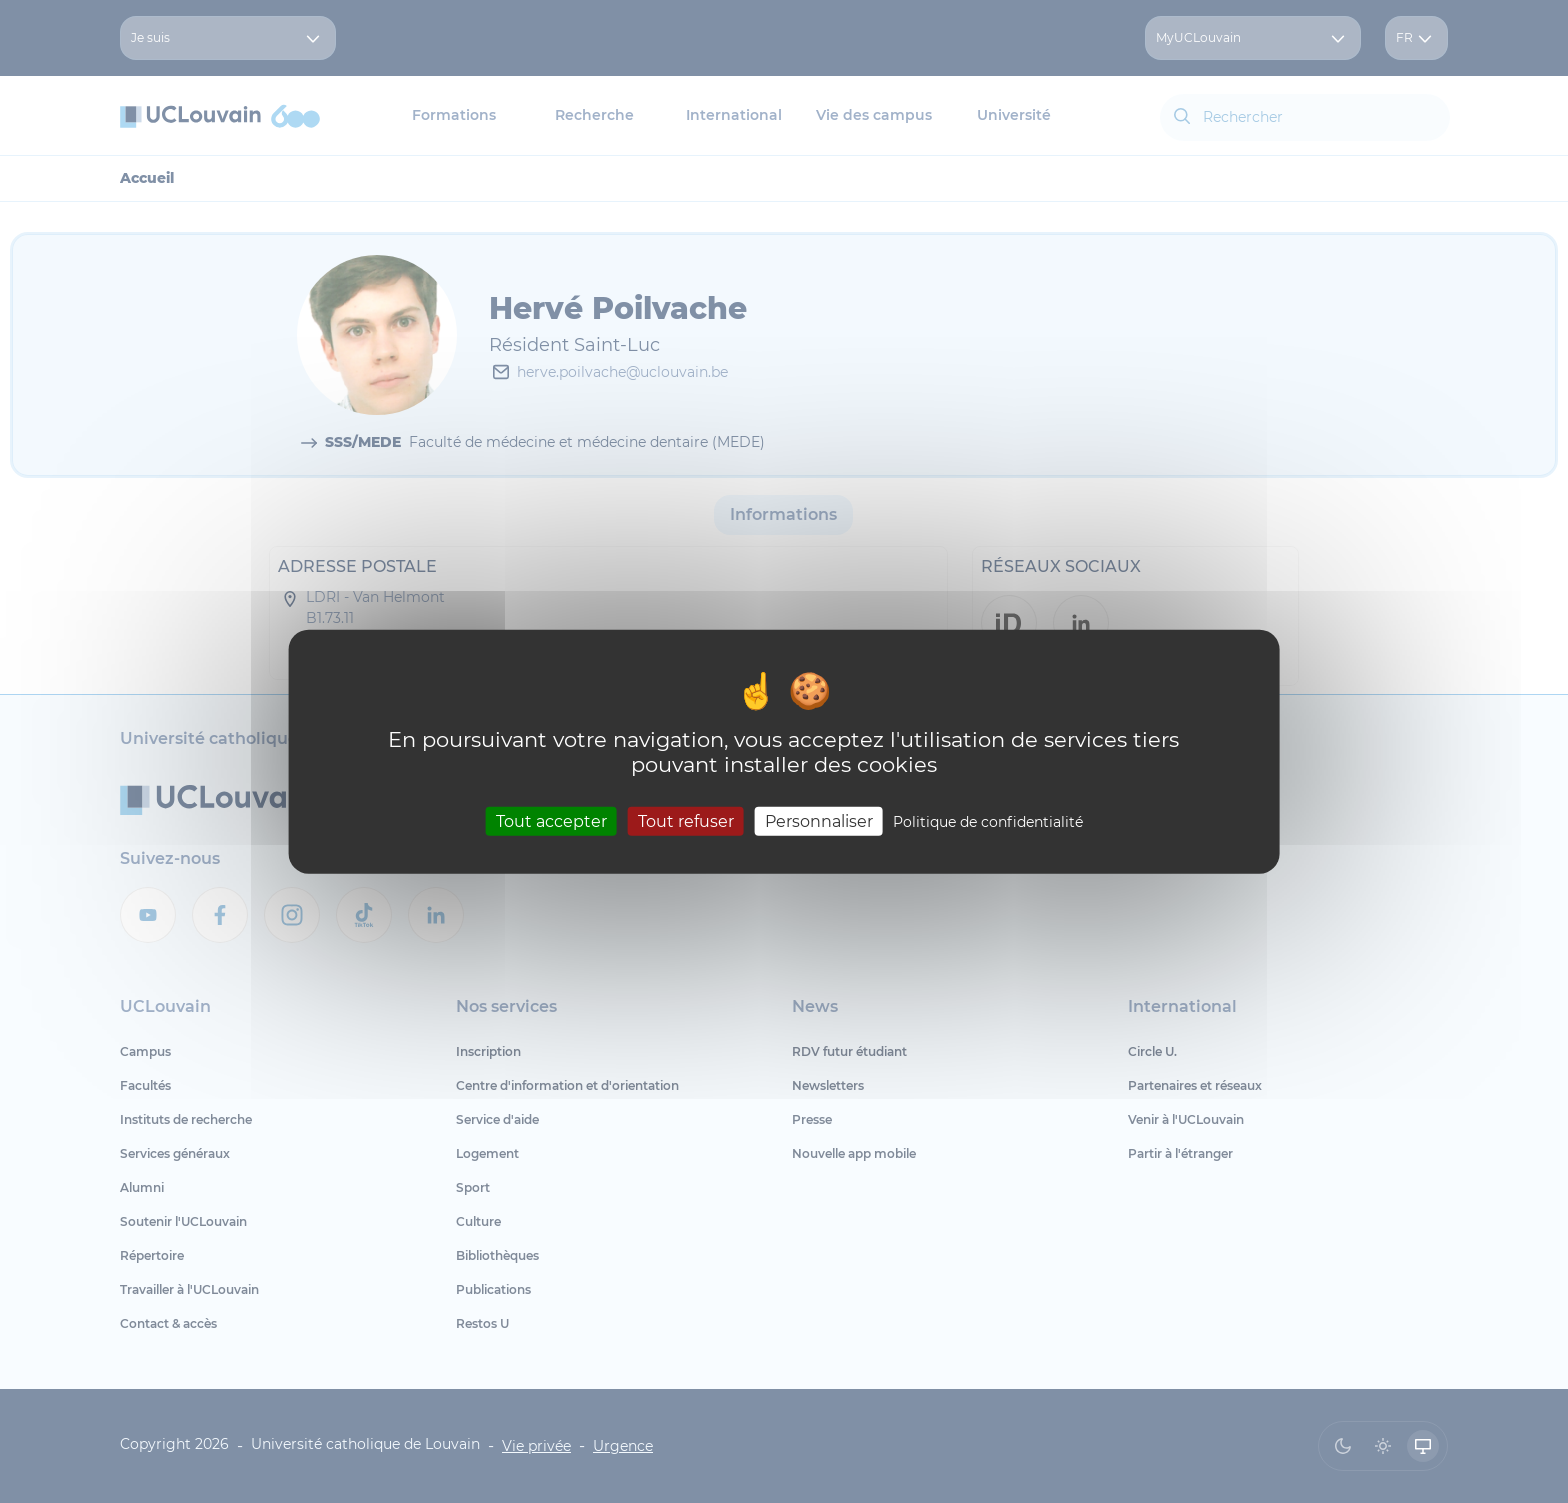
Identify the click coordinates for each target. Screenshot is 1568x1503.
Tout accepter (551, 821)
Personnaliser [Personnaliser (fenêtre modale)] (819, 821)
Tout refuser (686, 821)
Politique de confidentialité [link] (988, 822)
